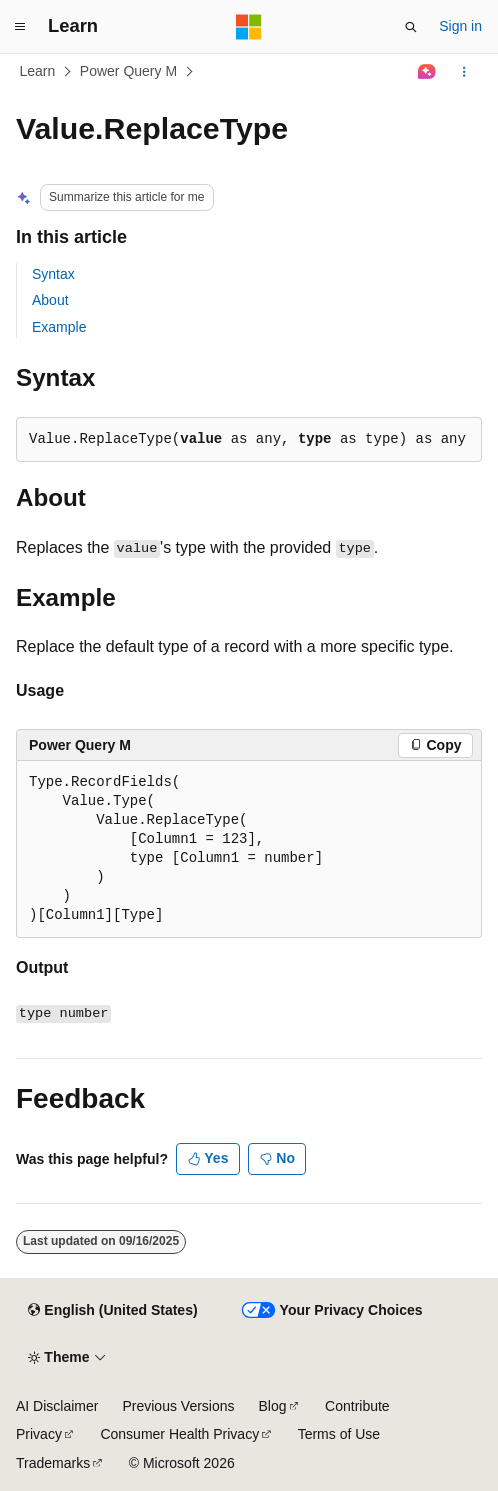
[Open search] (411, 27)
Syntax (53, 274)
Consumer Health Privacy (179, 1434)
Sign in (460, 26)
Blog (273, 1406)
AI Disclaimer (57, 1406)
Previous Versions (178, 1406)
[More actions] (464, 72)
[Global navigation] (20, 27)
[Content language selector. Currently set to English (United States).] (112, 1311)
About (50, 300)
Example (59, 327)
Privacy (39, 1434)
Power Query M (128, 71)
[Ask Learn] (427, 72)
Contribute (357, 1406)
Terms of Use (339, 1434)
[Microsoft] (249, 27)
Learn (38, 71)
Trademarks (53, 1463)
